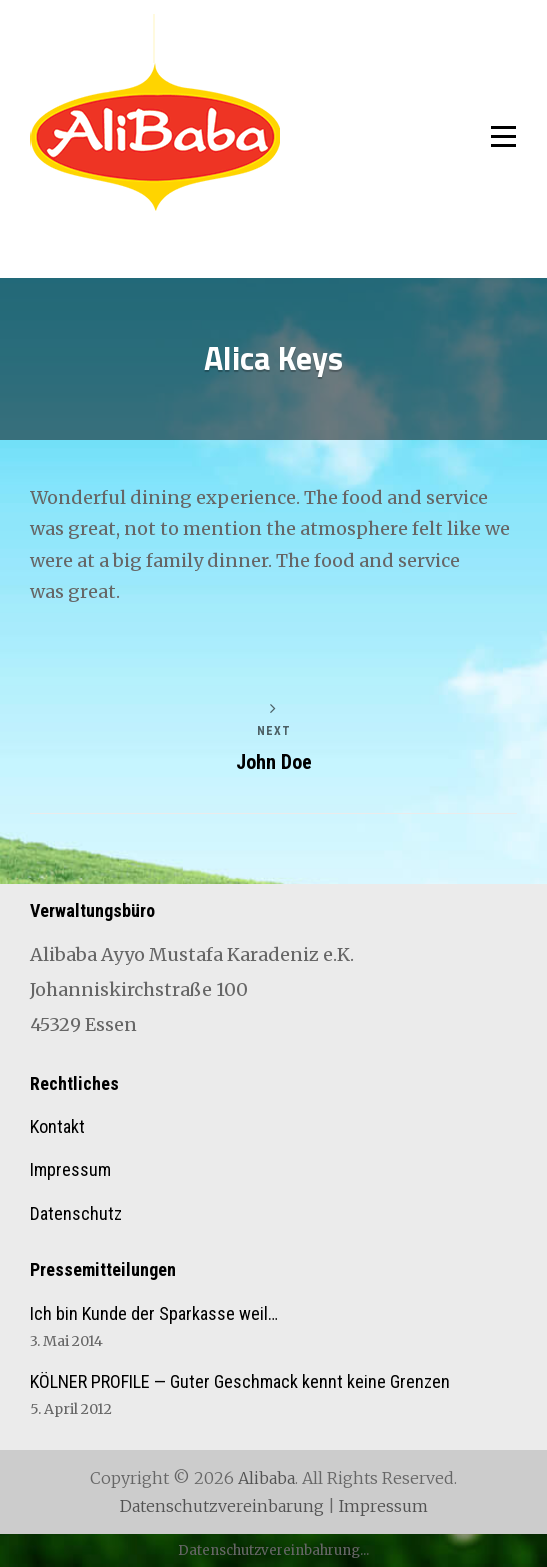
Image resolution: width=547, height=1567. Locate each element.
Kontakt (57, 1126)
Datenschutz (76, 1213)
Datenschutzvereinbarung (222, 1506)
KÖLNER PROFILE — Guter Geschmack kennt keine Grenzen (240, 1381)
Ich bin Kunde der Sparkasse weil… (154, 1313)
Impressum (70, 1169)
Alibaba (266, 1478)
